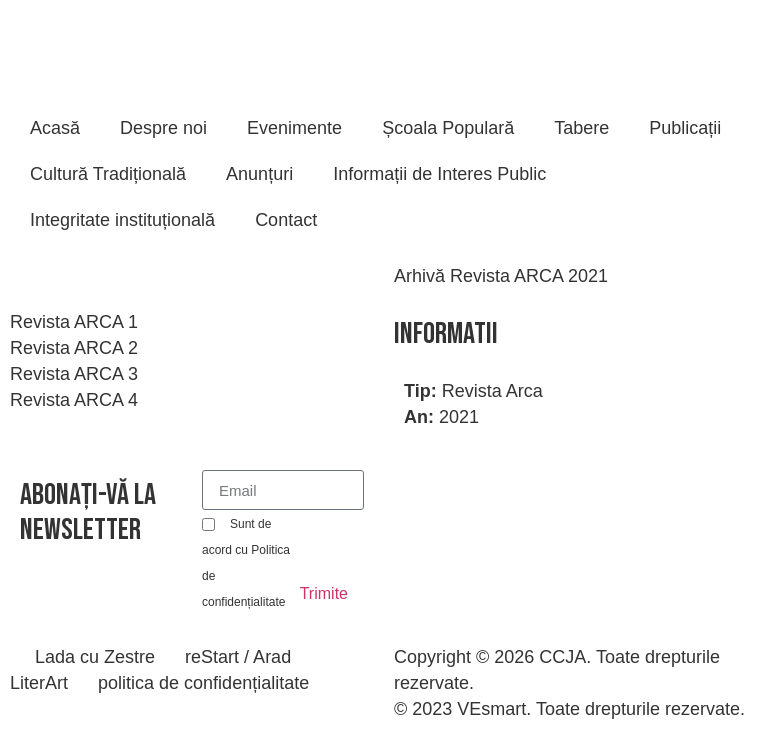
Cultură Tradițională (108, 174)
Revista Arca (492, 391)
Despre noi (163, 128)
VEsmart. (494, 709)
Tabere (581, 128)
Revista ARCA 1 (74, 322)
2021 (459, 417)
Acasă (55, 128)
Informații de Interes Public (439, 174)
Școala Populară (448, 128)
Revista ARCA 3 (74, 374)
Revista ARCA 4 (74, 400)
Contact (286, 220)
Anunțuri (259, 174)
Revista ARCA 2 (74, 348)
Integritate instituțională (122, 220)
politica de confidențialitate (203, 683)
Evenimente (294, 128)
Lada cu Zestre (95, 657)
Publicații (685, 128)
